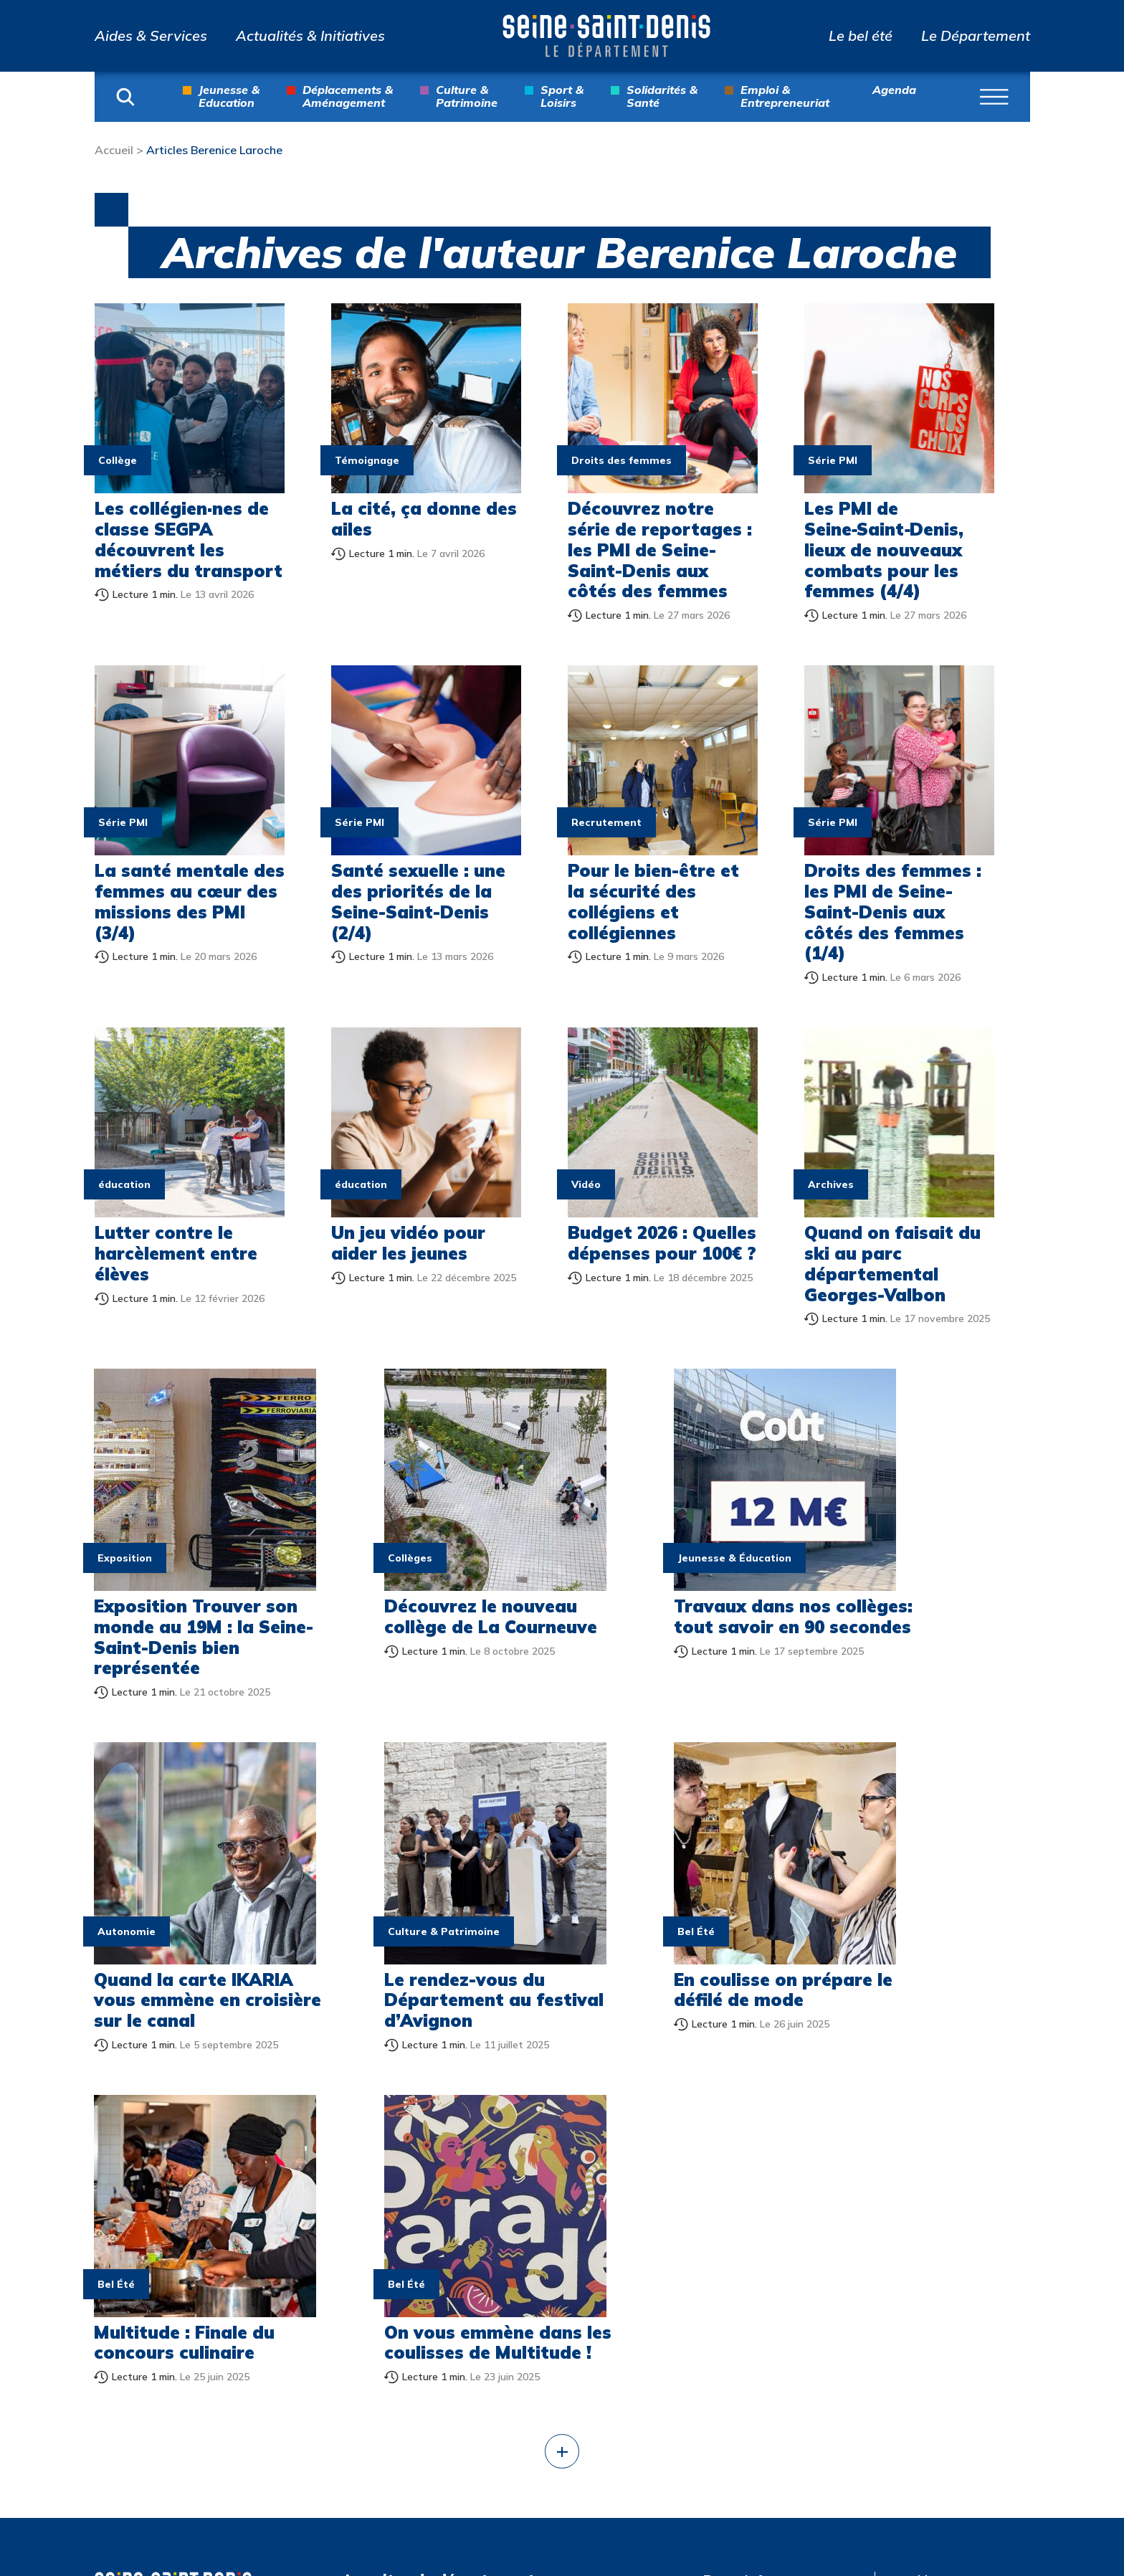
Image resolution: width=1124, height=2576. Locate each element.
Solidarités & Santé (662, 96)
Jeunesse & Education (229, 96)
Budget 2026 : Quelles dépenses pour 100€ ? (662, 1243)
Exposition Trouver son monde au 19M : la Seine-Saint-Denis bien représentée (184, 1604)
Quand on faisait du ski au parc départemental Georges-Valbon (892, 1263)
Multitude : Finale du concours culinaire (658, 1926)
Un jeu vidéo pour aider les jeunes (408, 1243)
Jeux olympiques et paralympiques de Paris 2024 (780, 2397)
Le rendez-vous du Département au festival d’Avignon (175, 1936)
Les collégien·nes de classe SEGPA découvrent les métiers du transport (188, 539)
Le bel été (860, 36)
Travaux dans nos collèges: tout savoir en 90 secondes (658, 1594)
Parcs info (736, 2185)
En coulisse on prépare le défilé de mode (416, 1936)
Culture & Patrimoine (466, 96)
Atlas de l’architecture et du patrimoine (786, 2339)
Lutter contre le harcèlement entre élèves (176, 1253)
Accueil (114, 150)
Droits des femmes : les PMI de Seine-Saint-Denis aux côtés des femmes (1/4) (892, 912)
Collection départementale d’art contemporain (774, 2233)
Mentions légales (948, 2225)
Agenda (894, 90)
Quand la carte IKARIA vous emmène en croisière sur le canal (897, 1604)
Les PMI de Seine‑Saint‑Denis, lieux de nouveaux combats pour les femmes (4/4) (884, 550)
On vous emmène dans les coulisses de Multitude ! (896, 1936)
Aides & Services (151, 36)
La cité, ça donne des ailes (424, 519)
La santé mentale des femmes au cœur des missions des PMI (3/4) (190, 901)
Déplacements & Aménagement (348, 96)
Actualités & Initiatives (310, 36)
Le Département (975, 36)
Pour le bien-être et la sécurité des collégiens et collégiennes (653, 901)
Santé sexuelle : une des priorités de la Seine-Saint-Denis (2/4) (418, 901)
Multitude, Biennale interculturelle (767, 2454)
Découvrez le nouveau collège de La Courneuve (415, 1594)
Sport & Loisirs (562, 96)
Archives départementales (760, 2291)
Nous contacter (969, 2185)
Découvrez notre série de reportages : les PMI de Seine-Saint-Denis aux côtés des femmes (660, 550)
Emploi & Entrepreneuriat (784, 96)
